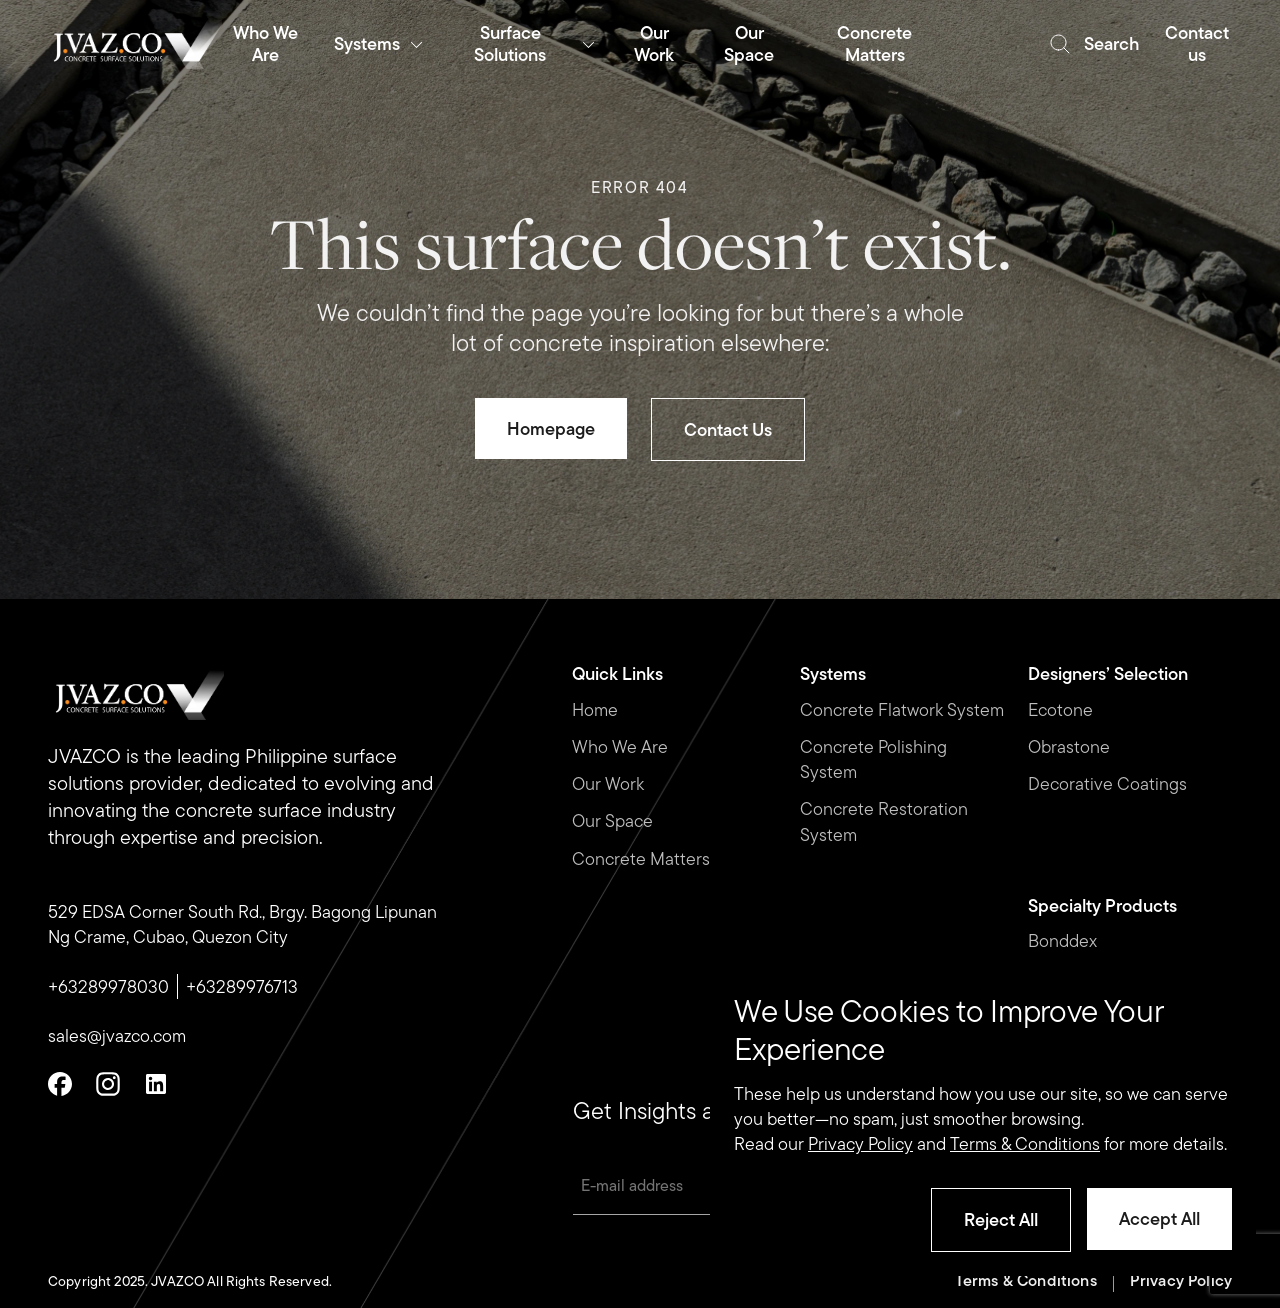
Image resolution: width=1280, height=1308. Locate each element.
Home (595, 709)
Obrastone (1069, 746)
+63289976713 (242, 986)
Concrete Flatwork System (902, 709)
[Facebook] (60, 1084)
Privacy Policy (1181, 1281)
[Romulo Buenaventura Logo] (136, 44)
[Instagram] (108, 1084)
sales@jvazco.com (117, 1035)
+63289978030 (108, 986)
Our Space (612, 820)
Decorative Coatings (1107, 783)
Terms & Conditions (1026, 1281)
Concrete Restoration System (884, 821)
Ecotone (1060, 709)
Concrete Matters (641, 858)
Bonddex (1062, 940)
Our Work (608, 783)
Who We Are (620, 746)
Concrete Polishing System (873, 759)
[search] (1093, 44)
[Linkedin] (156, 1084)
